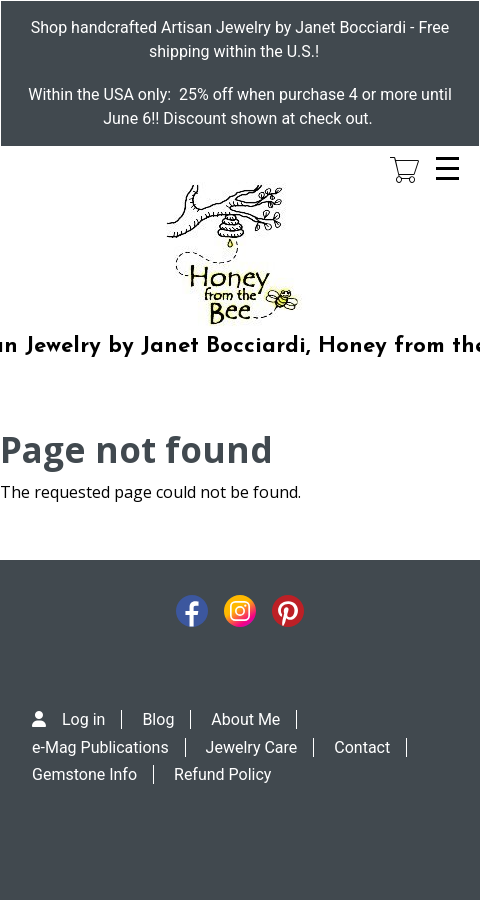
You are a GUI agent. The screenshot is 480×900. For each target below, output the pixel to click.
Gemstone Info (84, 774)
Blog (158, 719)
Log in (83, 719)
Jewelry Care (252, 747)
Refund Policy (222, 774)
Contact (362, 747)
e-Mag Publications (100, 747)
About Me (245, 719)
